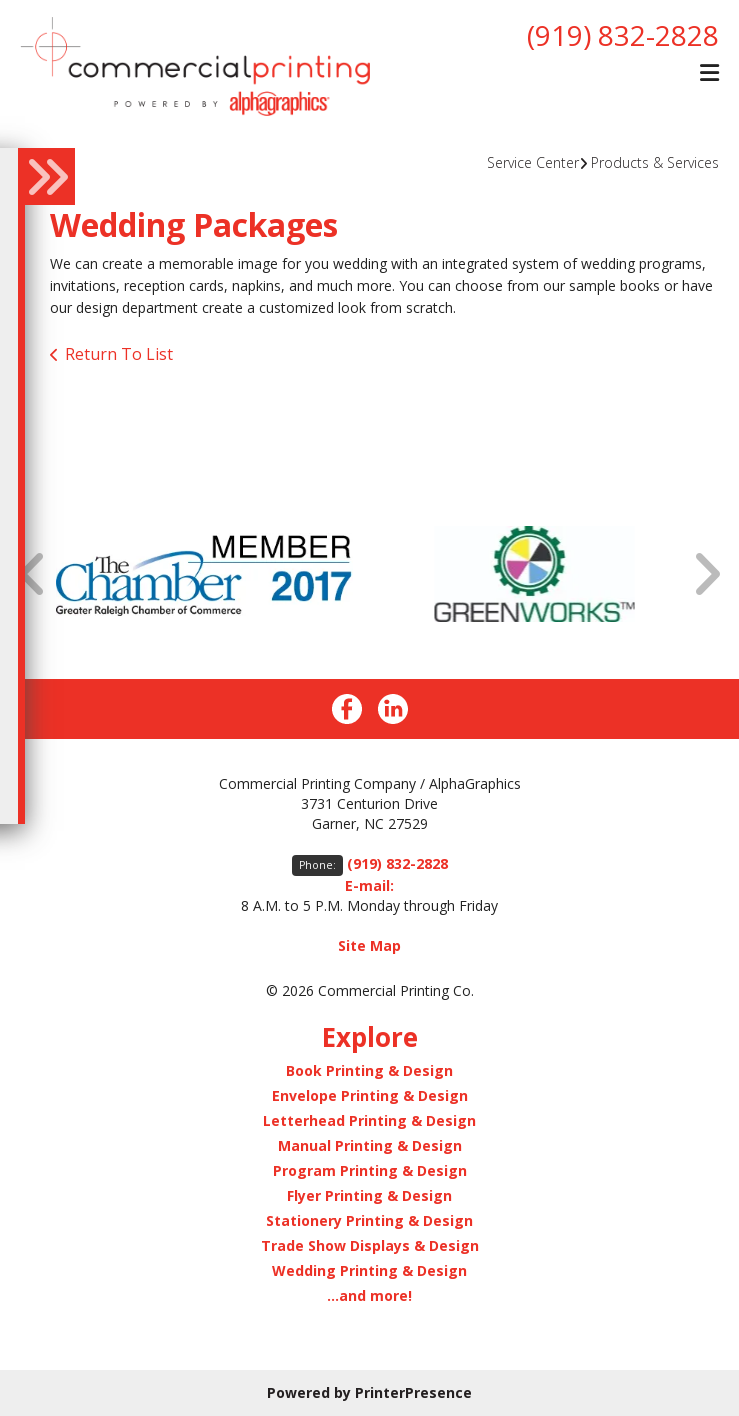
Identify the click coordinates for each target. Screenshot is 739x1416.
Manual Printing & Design (370, 1145)
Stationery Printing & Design (369, 1220)
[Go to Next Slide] (706, 574)
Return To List (119, 354)
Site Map (369, 945)
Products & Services (655, 162)
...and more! (369, 1295)
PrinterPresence (413, 1392)
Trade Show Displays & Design (370, 1245)
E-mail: (369, 885)
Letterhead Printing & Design (369, 1120)
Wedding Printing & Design (369, 1270)
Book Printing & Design (369, 1070)
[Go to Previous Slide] (33, 574)
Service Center (533, 162)
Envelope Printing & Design (370, 1095)
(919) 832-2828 (623, 35)
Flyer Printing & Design (369, 1195)
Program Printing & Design (370, 1170)
